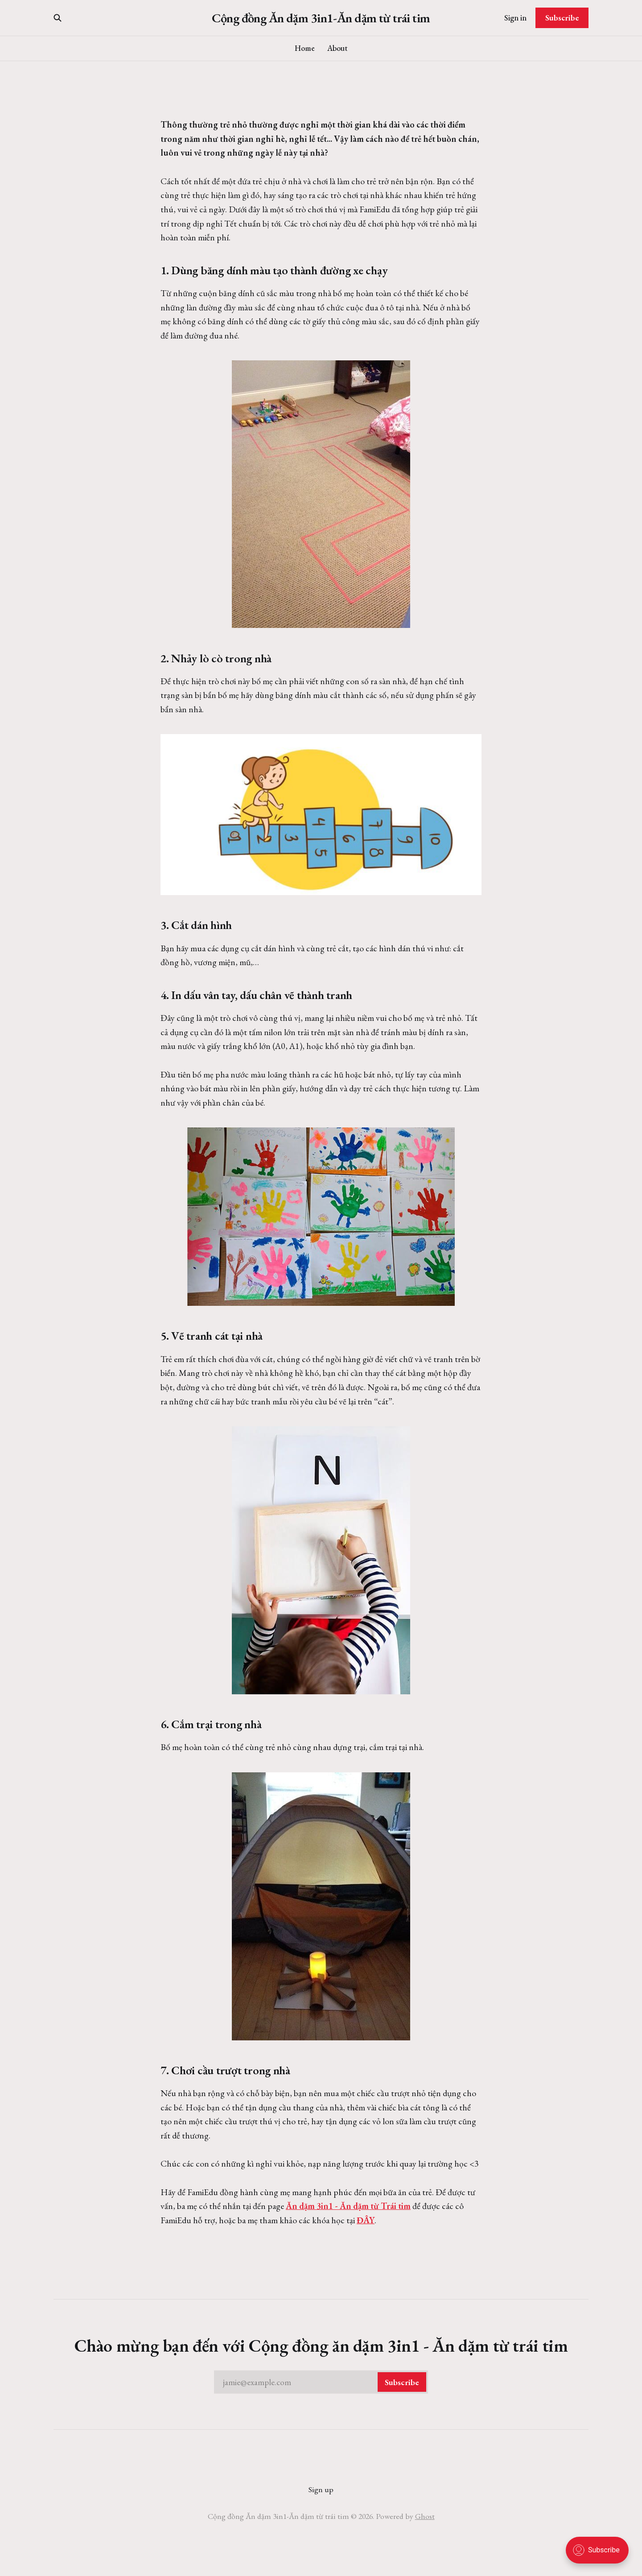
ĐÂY (365, 2220)
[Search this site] (57, 18)
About (337, 48)
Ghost (425, 2516)
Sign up (321, 2489)
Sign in (515, 17)
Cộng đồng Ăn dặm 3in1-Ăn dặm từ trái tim (321, 18)
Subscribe (562, 17)
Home (305, 48)
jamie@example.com (324, 2382)
